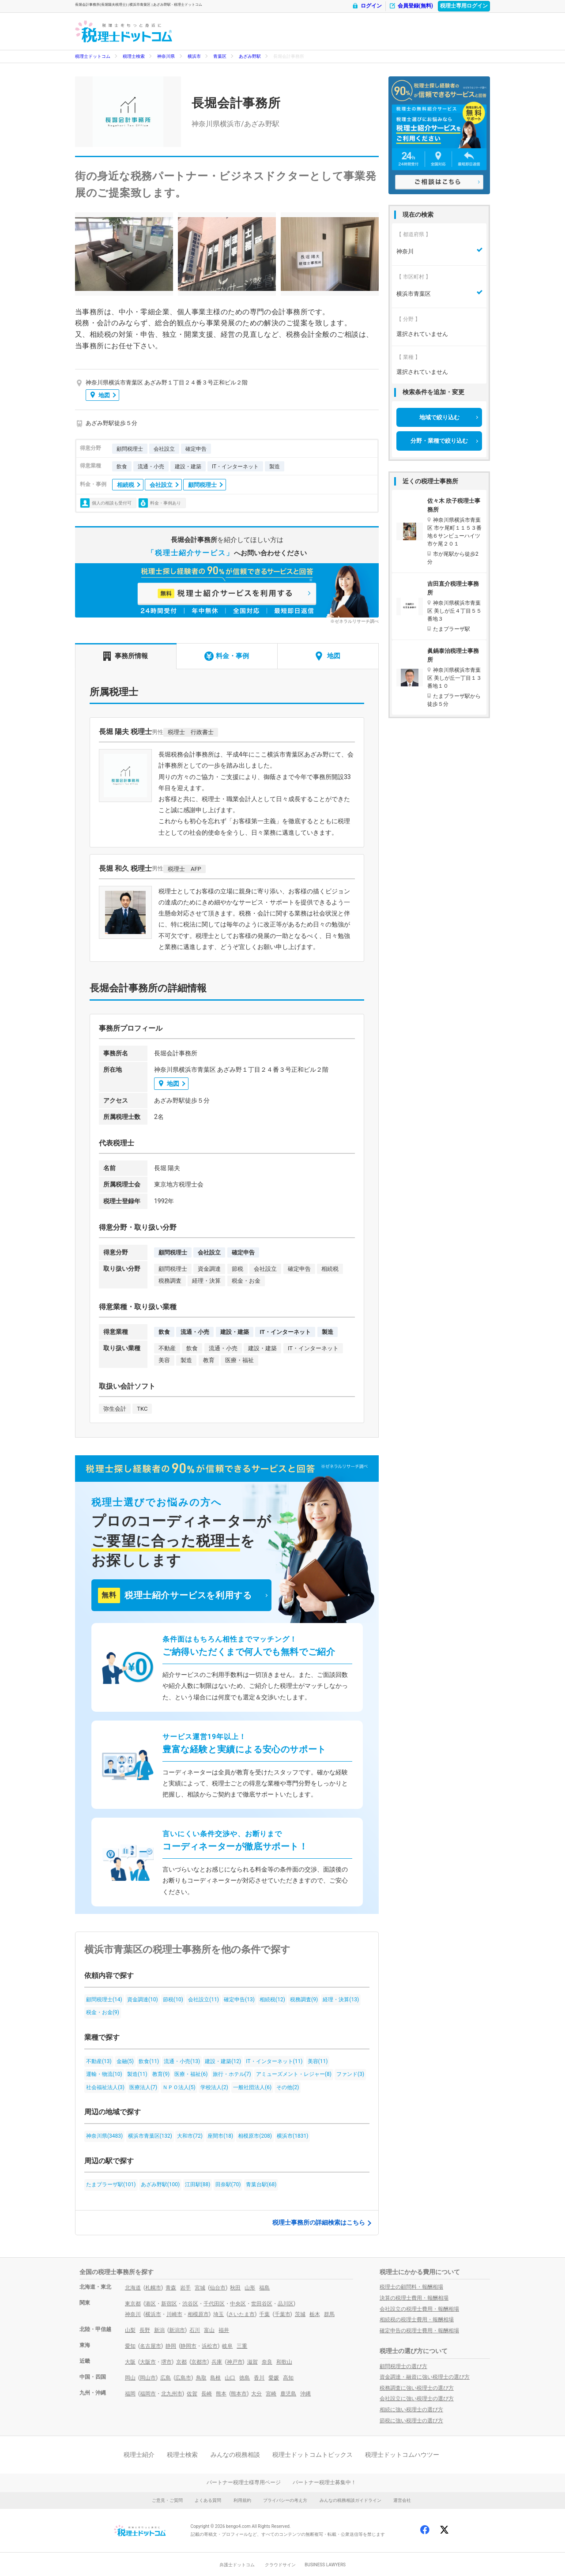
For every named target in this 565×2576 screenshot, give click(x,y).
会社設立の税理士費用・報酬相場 (419, 2309)
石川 (194, 2330)
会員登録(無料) (411, 6)
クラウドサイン (280, 2564)
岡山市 (148, 2378)
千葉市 (282, 2314)
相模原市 (198, 2314)
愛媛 (273, 2378)
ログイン (367, 6)
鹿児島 (288, 2394)
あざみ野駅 (250, 56)
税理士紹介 (139, 2454)
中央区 (238, 2304)
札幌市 (153, 2288)
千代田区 (214, 2304)
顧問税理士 (202, 485)
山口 (230, 2378)
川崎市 (174, 2314)
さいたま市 (241, 2314)
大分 (256, 2394)
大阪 (130, 2362)
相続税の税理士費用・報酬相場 (417, 2319)
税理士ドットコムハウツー (402, 2454)
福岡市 (148, 2394)
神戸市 (235, 2362)
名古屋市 (150, 2346)
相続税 (125, 485)
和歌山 (284, 2362)
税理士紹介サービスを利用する (175, 1595)
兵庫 (216, 2362)
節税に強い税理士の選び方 (411, 2421)
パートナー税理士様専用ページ (244, 2482)
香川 (259, 2378)
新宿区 (169, 2304)
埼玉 (218, 2314)
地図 (100, 395)
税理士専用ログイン (464, 6)
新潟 (159, 2330)
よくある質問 (208, 2500)
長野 (144, 2330)
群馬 (329, 2314)
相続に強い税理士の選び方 (411, 2410)
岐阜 (227, 2346)
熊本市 (239, 2394)
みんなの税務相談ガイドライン (350, 2500)
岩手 (185, 2288)
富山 (209, 2330)
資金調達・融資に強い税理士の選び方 (425, 2377)
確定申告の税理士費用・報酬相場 (419, 2330)
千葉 (264, 2314)
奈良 (267, 2362)
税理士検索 (134, 56)
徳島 (244, 2378)
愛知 (130, 2346)
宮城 (200, 2288)
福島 (264, 2288)
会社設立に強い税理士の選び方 (417, 2398)
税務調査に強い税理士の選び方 (417, 2388)
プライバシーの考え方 (285, 2500)
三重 (242, 2346)
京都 (181, 2362)
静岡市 (188, 2346)
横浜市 (194, 56)
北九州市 (171, 2394)
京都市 (199, 2362)
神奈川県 (166, 56)
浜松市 (210, 2346)
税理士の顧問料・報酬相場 (411, 2287)
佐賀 (192, 2394)
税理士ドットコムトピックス (312, 2454)
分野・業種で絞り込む (439, 440)
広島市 (183, 2378)
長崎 (206, 2394)
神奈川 (133, 2314)
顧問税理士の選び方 (403, 2366)
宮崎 (271, 2394)
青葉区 (219, 56)
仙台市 (218, 2288)
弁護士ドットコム (237, 2564)
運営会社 (402, 2500)
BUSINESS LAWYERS (325, 2564)
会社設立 (161, 485)
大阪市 (148, 2362)
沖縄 (305, 2394)
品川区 (286, 2304)
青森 (171, 2288)
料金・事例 (226, 656)
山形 (250, 2288)
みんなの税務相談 (235, 2454)
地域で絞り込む (439, 417)
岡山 (130, 2378)
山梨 (130, 2330)
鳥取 (201, 2378)
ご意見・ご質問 (167, 2500)
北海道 (133, 2288)
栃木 (314, 2314)
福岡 (130, 2394)
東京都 (133, 2304)
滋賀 (252, 2362)
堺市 (166, 2362)
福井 (223, 2330)
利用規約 (242, 2500)
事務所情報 (125, 656)
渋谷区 (190, 2304)
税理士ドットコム (92, 56)
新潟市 (177, 2330)
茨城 (300, 2314)
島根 (215, 2378)
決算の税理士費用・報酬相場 (414, 2298)
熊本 (221, 2394)
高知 (288, 2378)
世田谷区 (261, 2304)
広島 (165, 2378)
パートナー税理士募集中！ (324, 2482)
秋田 (235, 2288)
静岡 (171, 2346)
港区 (150, 2304)
